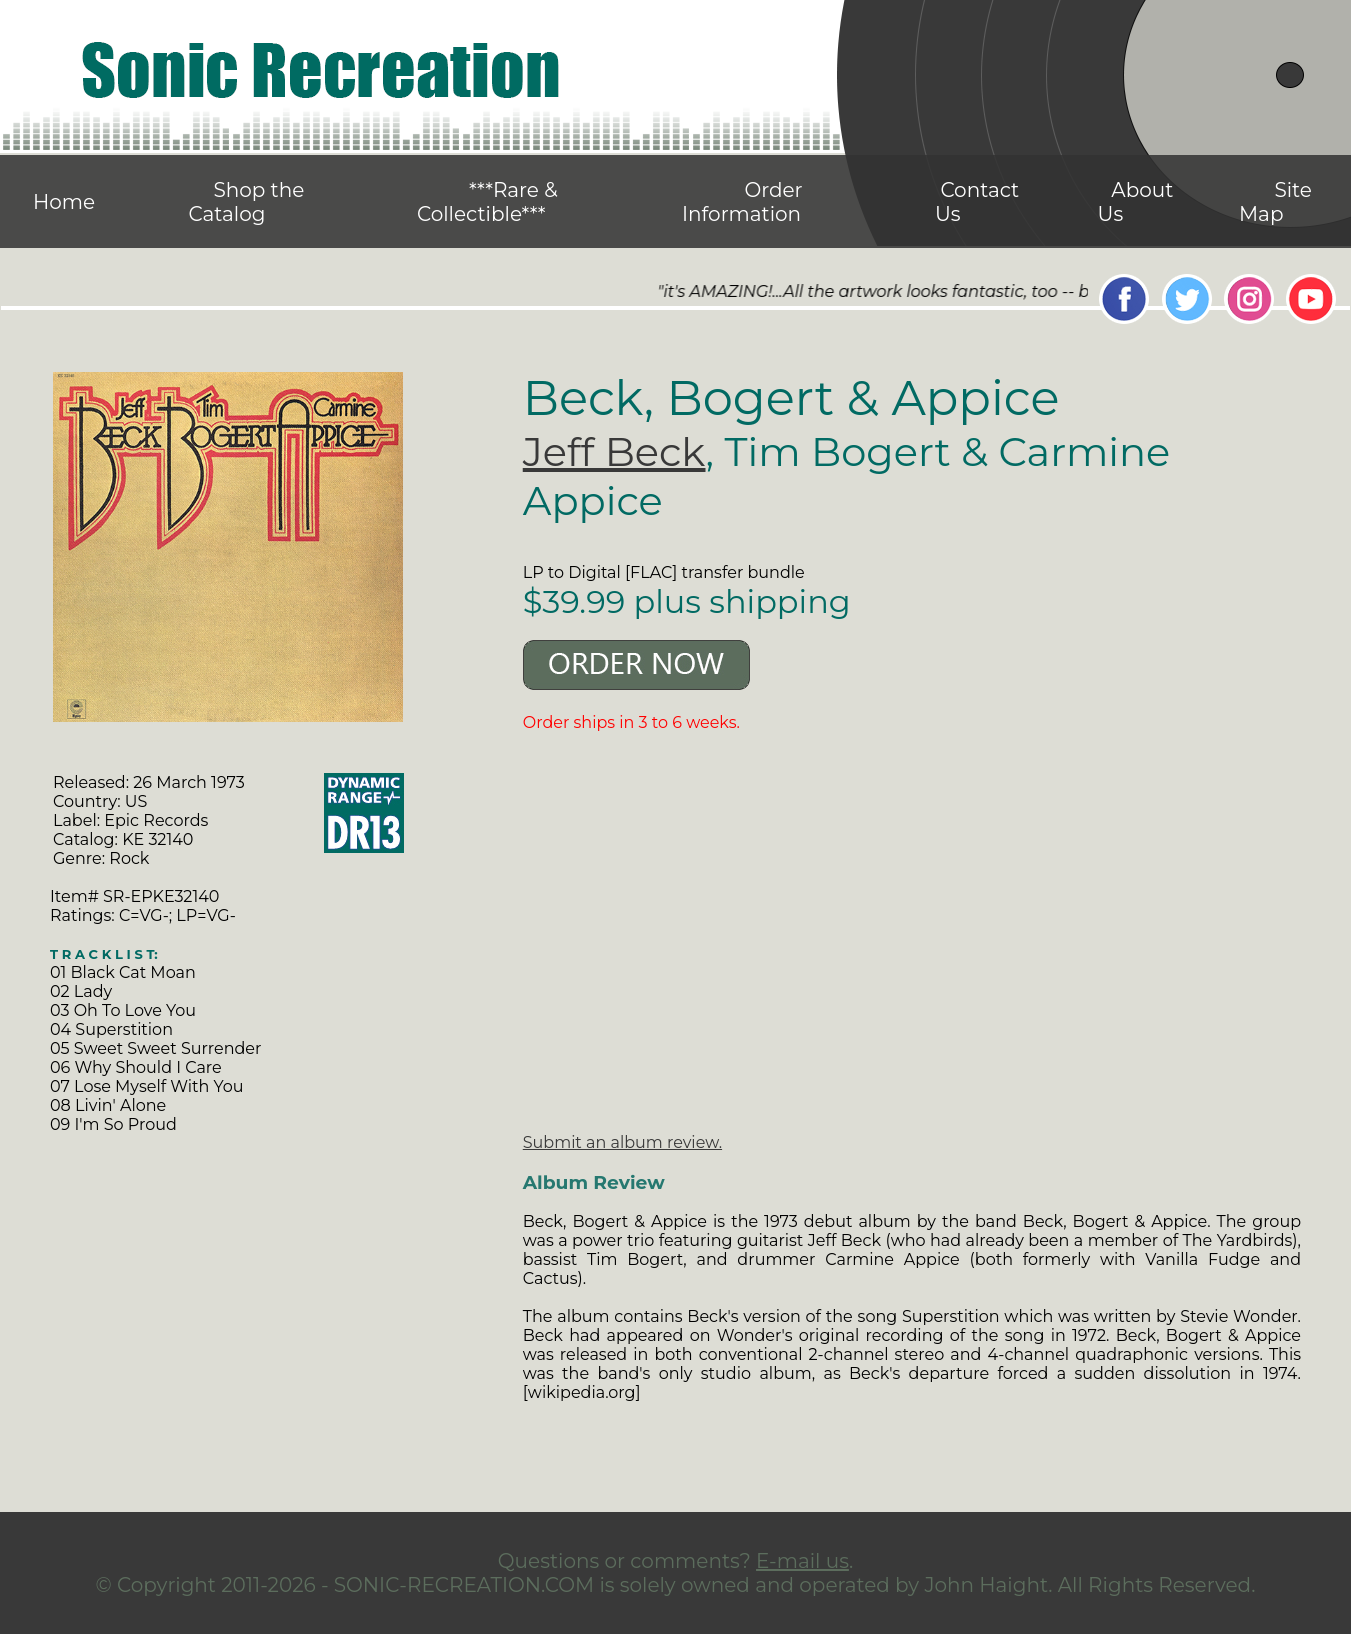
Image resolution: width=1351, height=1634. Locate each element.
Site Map (1275, 202)
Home (64, 202)
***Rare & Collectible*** (487, 202)
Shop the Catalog (246, 202)
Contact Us (977, 202)
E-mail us (802, 1561)
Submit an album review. (622, 1142)
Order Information (742, 202)
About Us (1136, 202)
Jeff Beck (614, 451)
